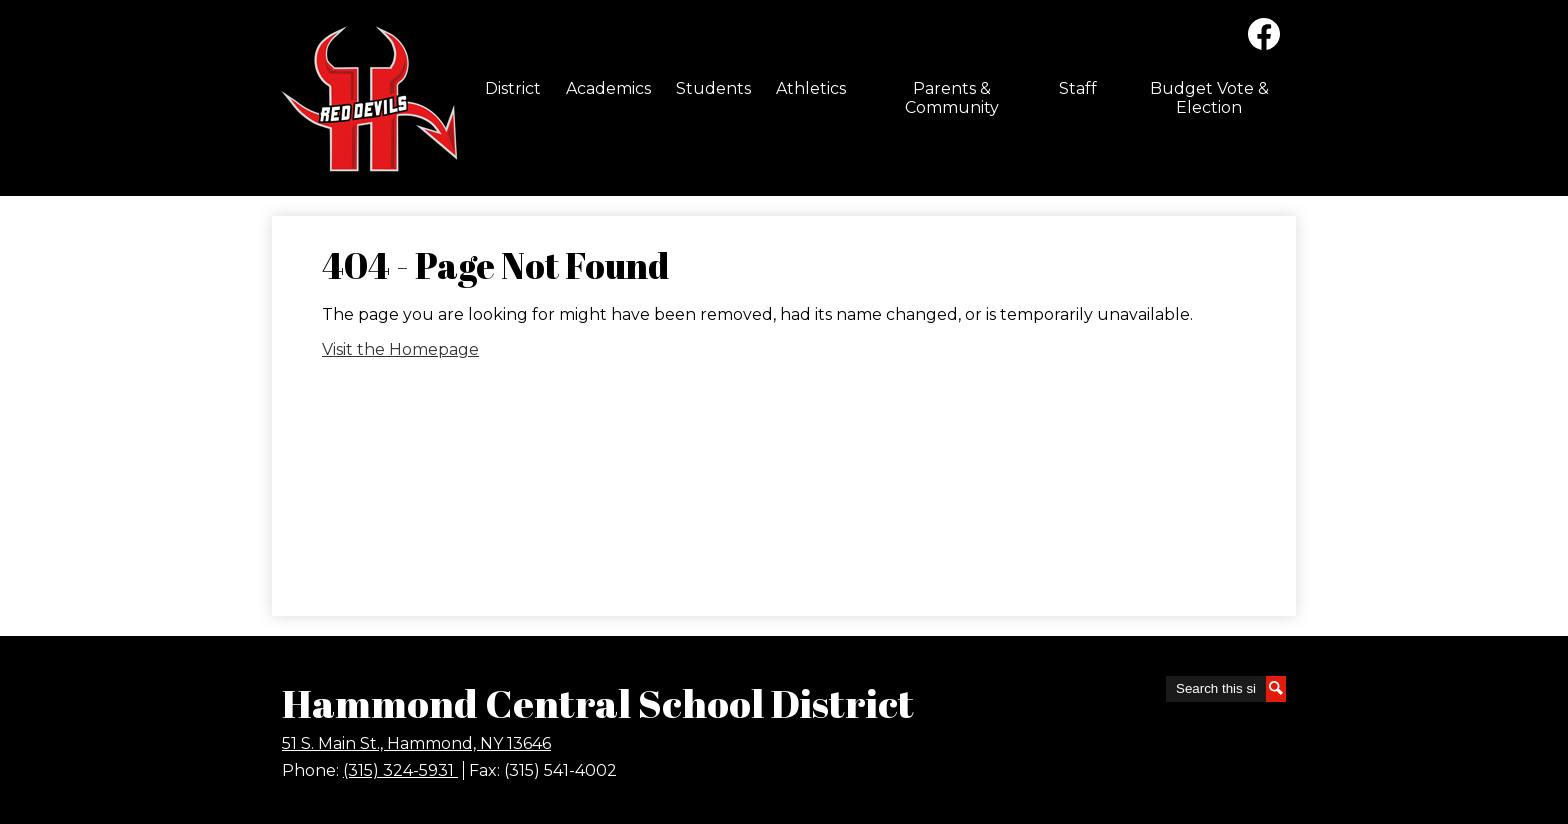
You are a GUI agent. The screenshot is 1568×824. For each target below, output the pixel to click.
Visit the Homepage (400, 349)
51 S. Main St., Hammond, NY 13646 (416, 743)
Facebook (1264, 38)
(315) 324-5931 (400, 770)
